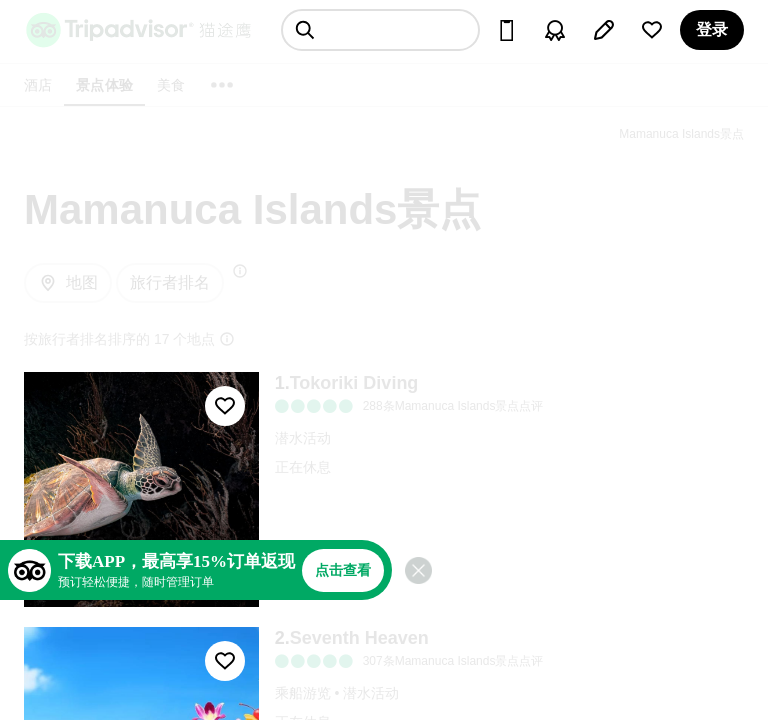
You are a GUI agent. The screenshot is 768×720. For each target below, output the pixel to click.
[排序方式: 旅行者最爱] (170, 283)
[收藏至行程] (225, 406)
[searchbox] (380, 30)
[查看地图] (68, 283)
